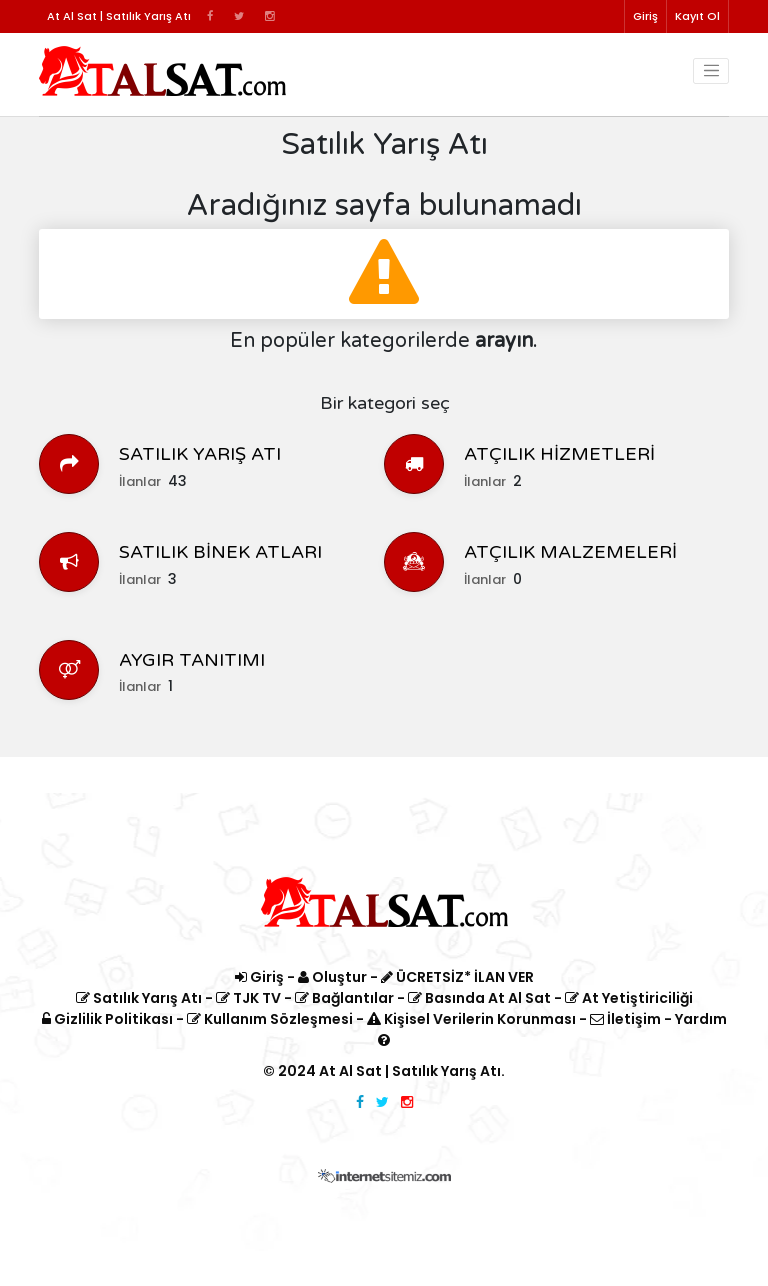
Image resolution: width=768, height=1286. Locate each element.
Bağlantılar (344, 998)
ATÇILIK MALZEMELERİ (570, 552)
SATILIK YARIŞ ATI (200, 454)
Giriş (645, 16)
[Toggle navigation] (711, 71)
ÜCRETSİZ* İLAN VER (457, 977)
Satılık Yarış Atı (139, 998)
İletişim (625, 1019)
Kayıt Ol (697, 16)
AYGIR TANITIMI (192, 660)
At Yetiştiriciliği (629, 998)
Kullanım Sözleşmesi (270, 1019)
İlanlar (140, 481)
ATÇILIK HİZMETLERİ (559, 454)
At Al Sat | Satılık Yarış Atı (410, 1071)
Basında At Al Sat (479, 998)
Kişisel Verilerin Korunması (471, 1019)
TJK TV (248, 998)
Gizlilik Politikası (107, 1019)
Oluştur (332, 977)
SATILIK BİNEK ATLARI (220, 552)
